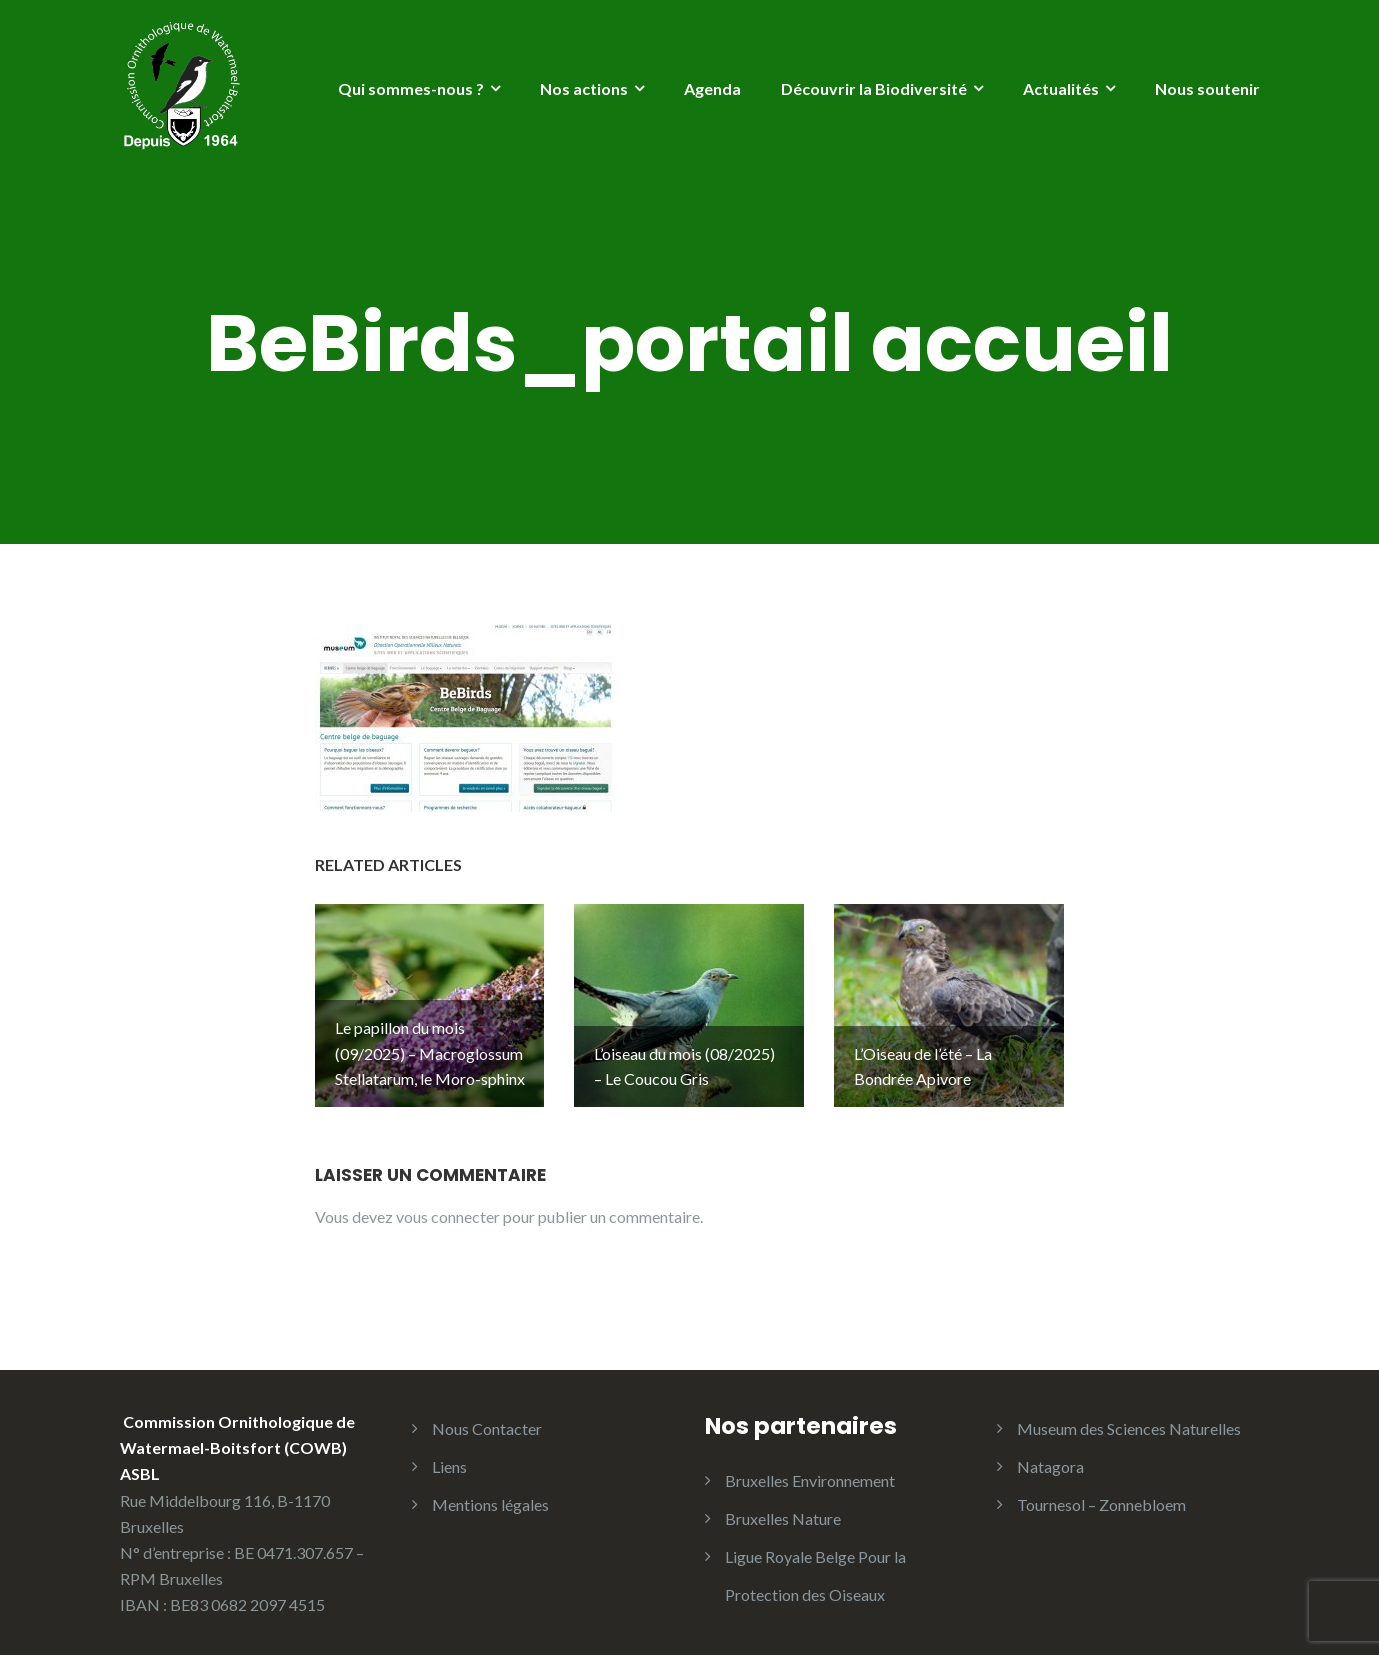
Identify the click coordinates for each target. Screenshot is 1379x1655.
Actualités (1061, 88)
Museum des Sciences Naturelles (1129, 1415)
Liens (449, 1453)
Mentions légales (490, 1491)
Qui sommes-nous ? (411, 88)
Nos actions (584, 88)
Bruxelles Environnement (810, 1467)
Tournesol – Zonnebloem (1101, 1491)
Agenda (712, 88)
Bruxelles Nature (783, 1505)
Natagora (1050, 1453)
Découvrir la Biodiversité (874, 88)
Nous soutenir (1207, 88)
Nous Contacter (487, 1415)
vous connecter (448, 1203)
